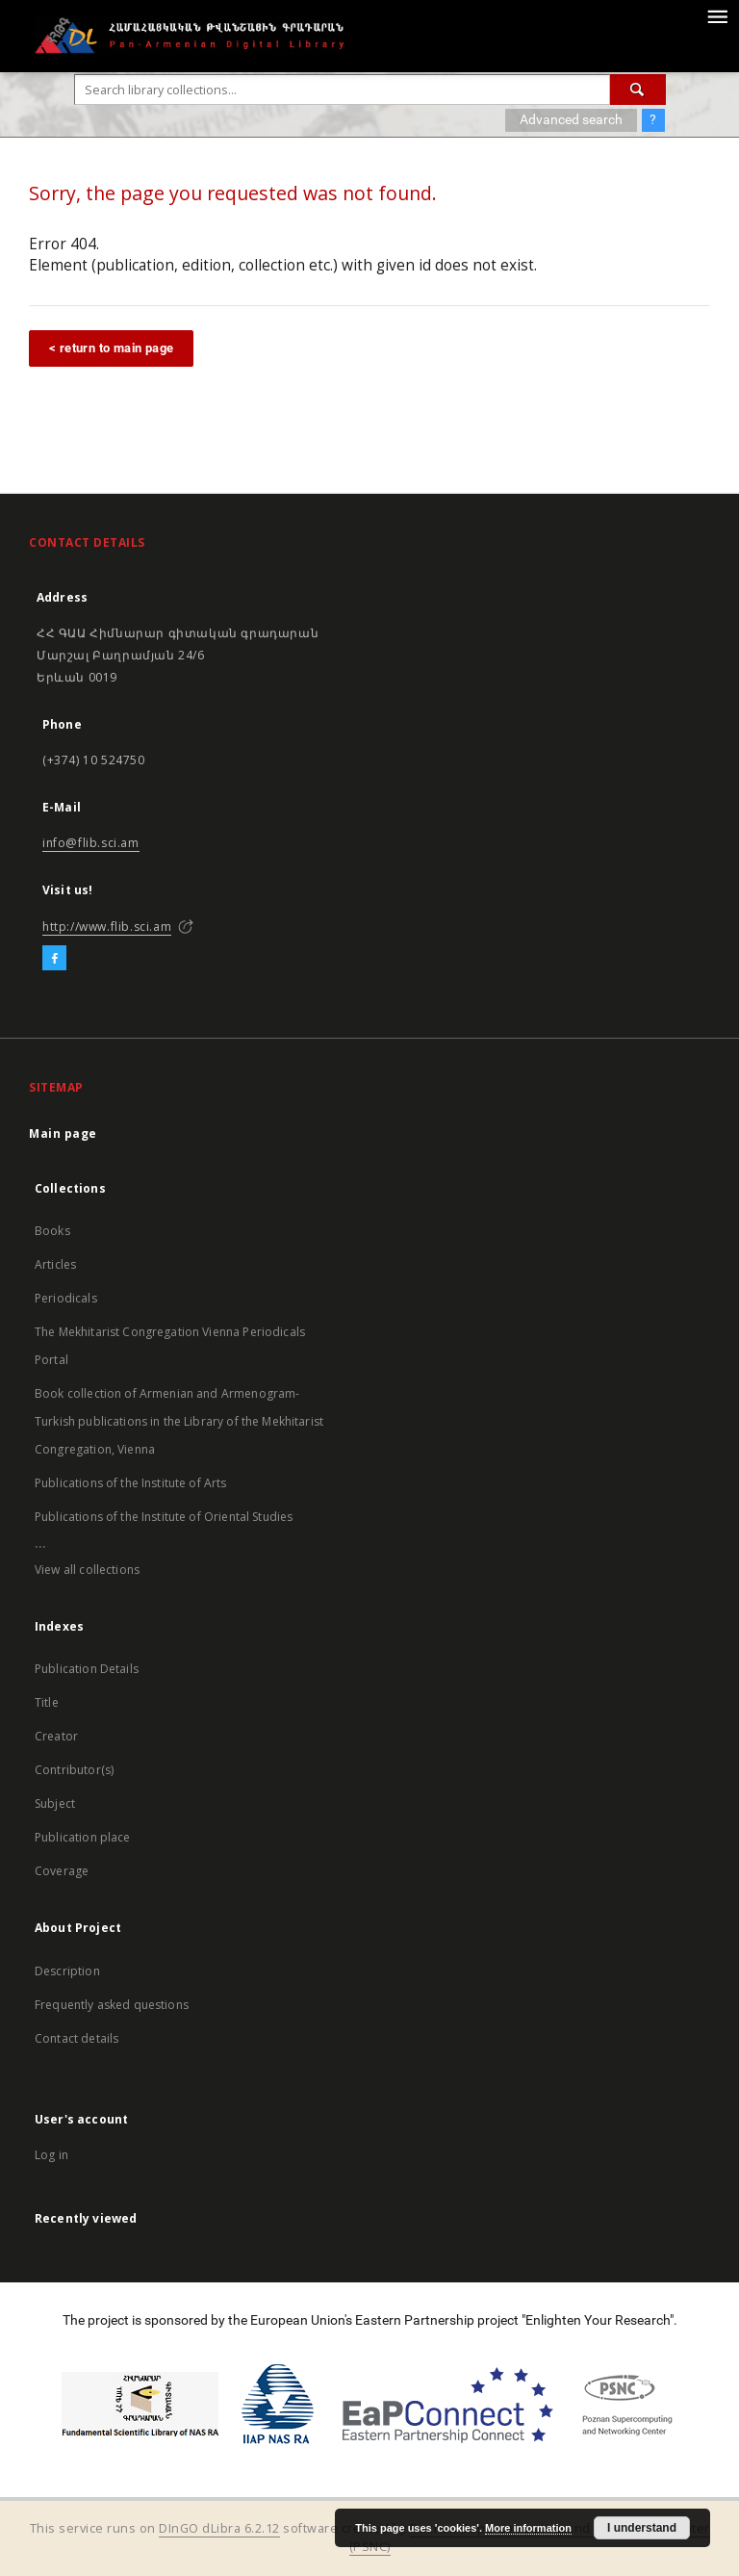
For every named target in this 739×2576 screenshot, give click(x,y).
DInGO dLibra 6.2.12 (219, 2528)
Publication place (83, 1837)
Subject (55, 1803)
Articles (55, 1264)
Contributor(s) (74, 1770)
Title (47, 1702)
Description (67, 1971)
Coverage (62, 1871)
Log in (51, 2155)
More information (528, 2528)
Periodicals (66, 1298)
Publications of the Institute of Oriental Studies (164, 1516)
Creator (56, 1736)
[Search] (638, 89)
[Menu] (717, 15)
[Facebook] (54, 958)
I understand (641, 2528)
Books (52, 1231)
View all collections (87, 1569)
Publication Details (87, 1669)
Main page (63, 1133)
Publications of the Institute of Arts (131, 1483)
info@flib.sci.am (91, 843)
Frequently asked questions (112, 2004)
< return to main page (111, 348)
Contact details (76, 2038)
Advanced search (571, 119)
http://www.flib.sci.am (106, 926)
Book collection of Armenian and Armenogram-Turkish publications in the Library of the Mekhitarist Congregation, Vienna (179, 1421)
